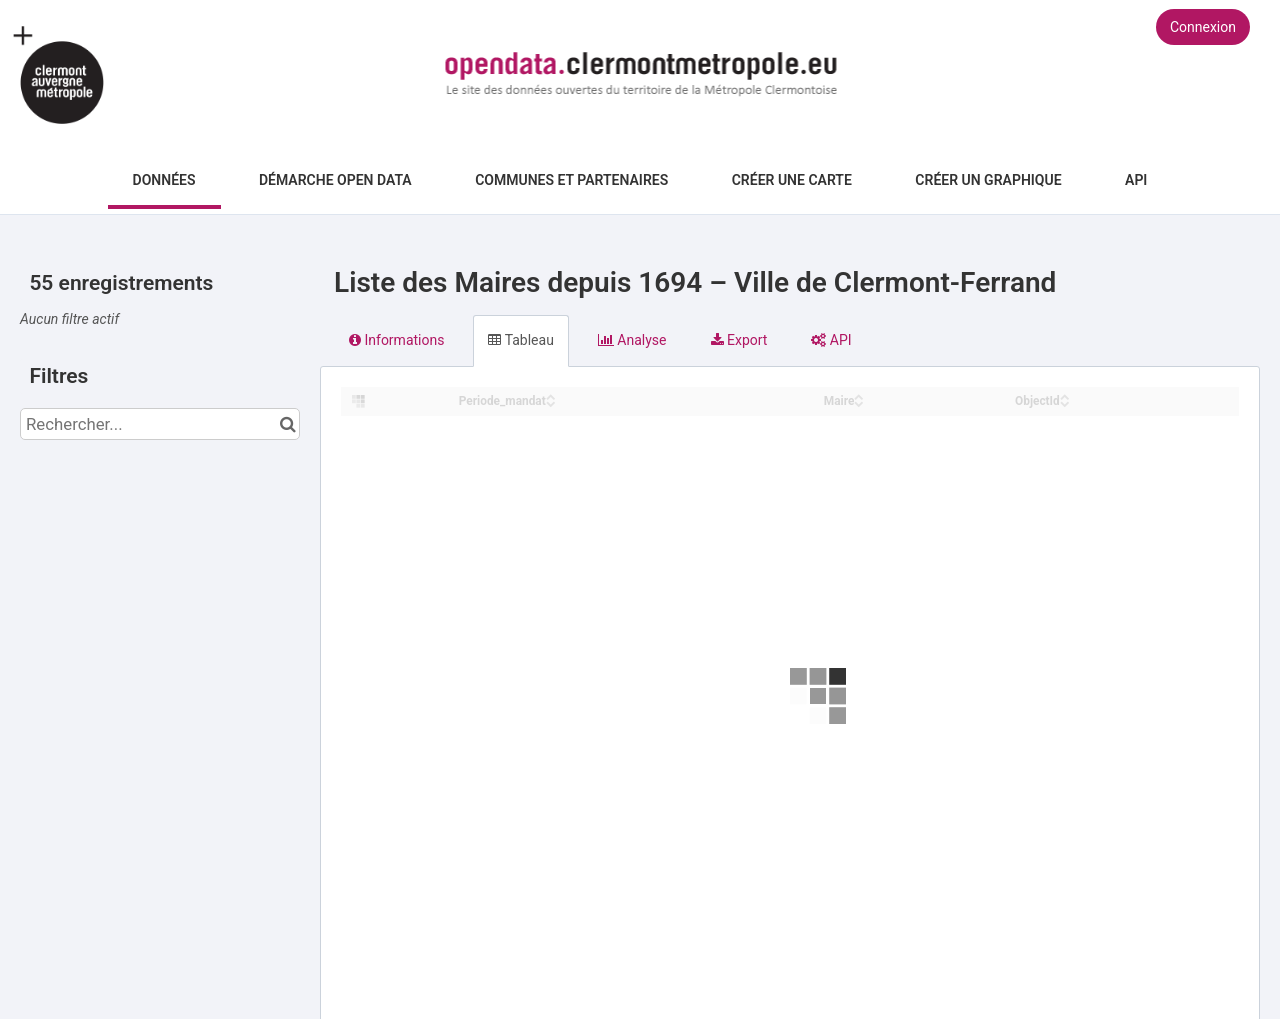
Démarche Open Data (335, 180)
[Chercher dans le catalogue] (287, 424)
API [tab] (831, 340)
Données (164, 180)
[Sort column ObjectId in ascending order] (1065, 395)
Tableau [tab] (520, 340)
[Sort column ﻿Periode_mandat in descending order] (551, 402)
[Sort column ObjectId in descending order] (1065, 402)
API (1136, 180)
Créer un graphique (988, 180)
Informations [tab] (396, 340)
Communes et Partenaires (571, 180)
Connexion (1203, 27)
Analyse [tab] (632, 340)
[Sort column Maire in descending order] (859, 402)
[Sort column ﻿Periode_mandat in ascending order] (551, 395)
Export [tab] (739, 340)
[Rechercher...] (160, 424)
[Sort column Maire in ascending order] (859, 395)
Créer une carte (792, 180)
